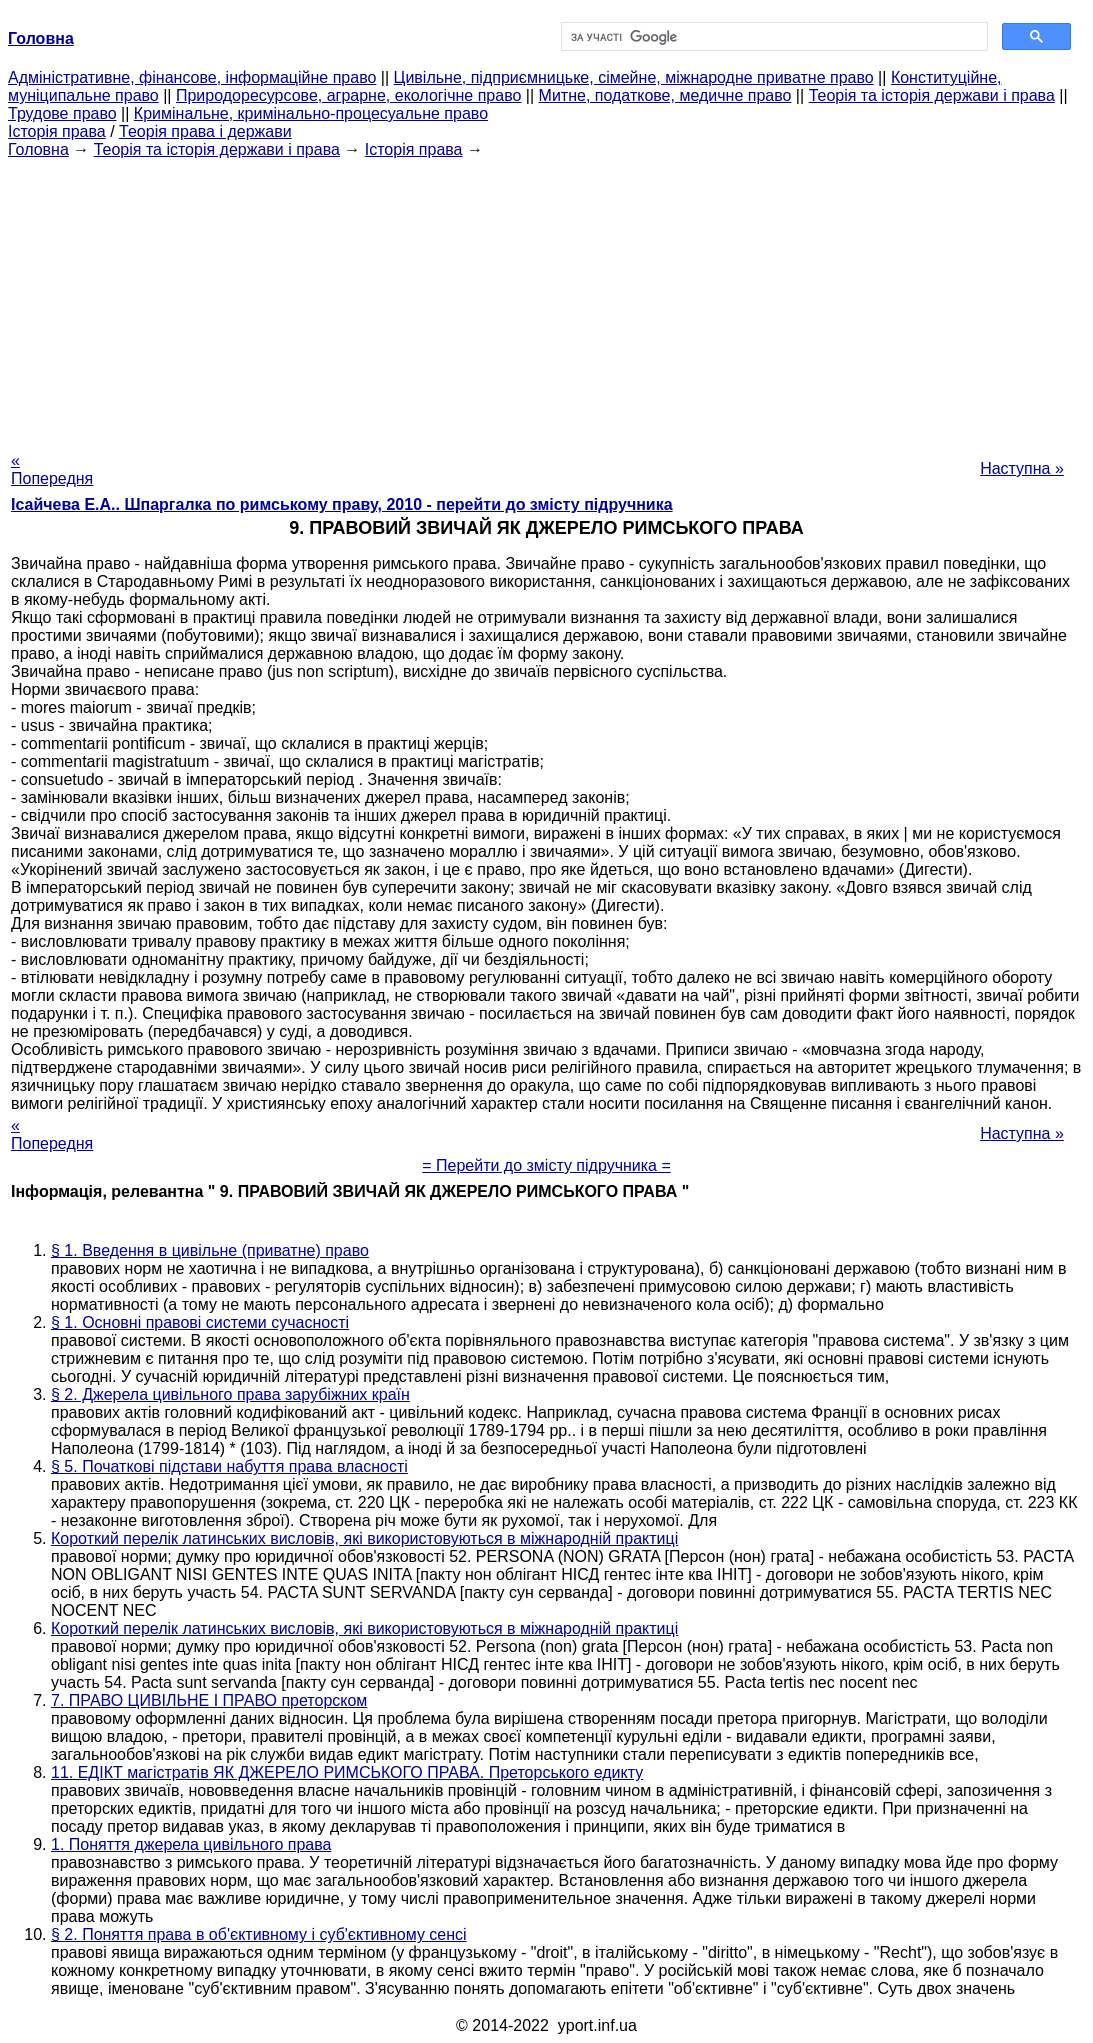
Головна (38, 149)
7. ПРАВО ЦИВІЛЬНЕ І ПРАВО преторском (209, 1700)
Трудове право (62, 113)
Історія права (57, 131)
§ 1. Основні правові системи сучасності (200, 1322)
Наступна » (1022, 468)
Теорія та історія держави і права (932, 95)
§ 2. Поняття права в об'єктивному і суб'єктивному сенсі (259, 1934)
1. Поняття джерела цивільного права (191, 1844)
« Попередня (52, 469)
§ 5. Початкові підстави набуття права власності (229, 1466)
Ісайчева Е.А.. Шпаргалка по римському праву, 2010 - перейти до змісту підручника (342, 504)
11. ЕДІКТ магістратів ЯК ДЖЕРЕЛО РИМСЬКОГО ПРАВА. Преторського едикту (347, 1772)
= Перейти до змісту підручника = (546, 1165)
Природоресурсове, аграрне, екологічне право (348, 95)
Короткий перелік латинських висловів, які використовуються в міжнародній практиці (364, 1538)
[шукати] (773, 37)
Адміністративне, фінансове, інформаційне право (192, 77)
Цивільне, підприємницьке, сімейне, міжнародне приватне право (634, 77)
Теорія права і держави (205, 131)
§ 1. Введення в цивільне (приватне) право (210, 1250)
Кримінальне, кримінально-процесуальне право (311, 113)
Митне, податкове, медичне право (665, 95)
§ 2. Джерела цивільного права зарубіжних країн (230, 1394)
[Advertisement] (546, 299)
